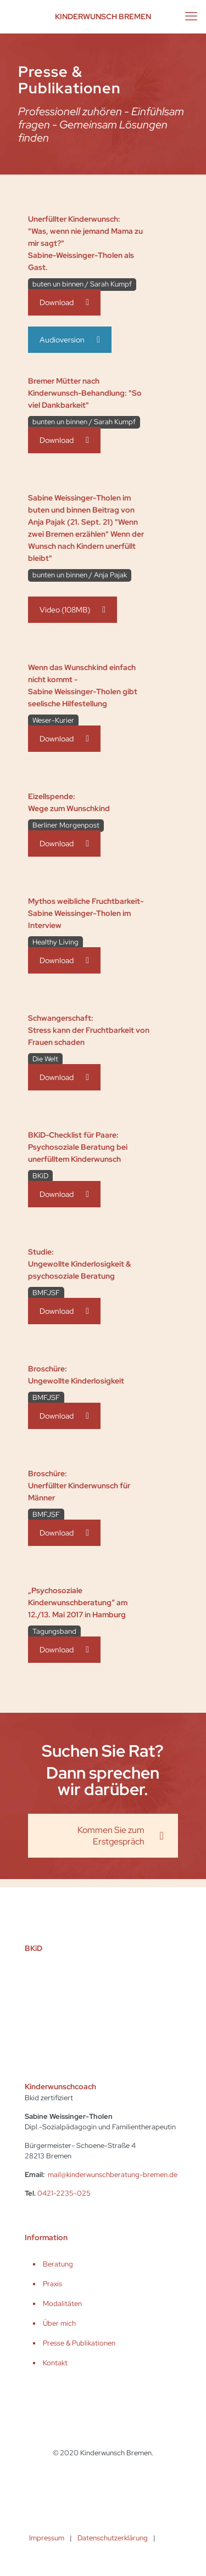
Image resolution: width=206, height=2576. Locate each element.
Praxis (52, 2283)
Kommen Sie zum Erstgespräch (120, 1835)
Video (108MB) (72, 610)
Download (64, 302)
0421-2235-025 (64, 2193)
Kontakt (55, 2362)
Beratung (58, 2264)
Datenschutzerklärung (112, 2538)
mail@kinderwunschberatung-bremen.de (112, 2174)
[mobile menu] (191, 16)
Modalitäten (62, 2303)
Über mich (59, 2323)
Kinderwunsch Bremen (103, 16)
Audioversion (70, 340)
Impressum (46, 2538)
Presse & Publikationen (79, 2343)
